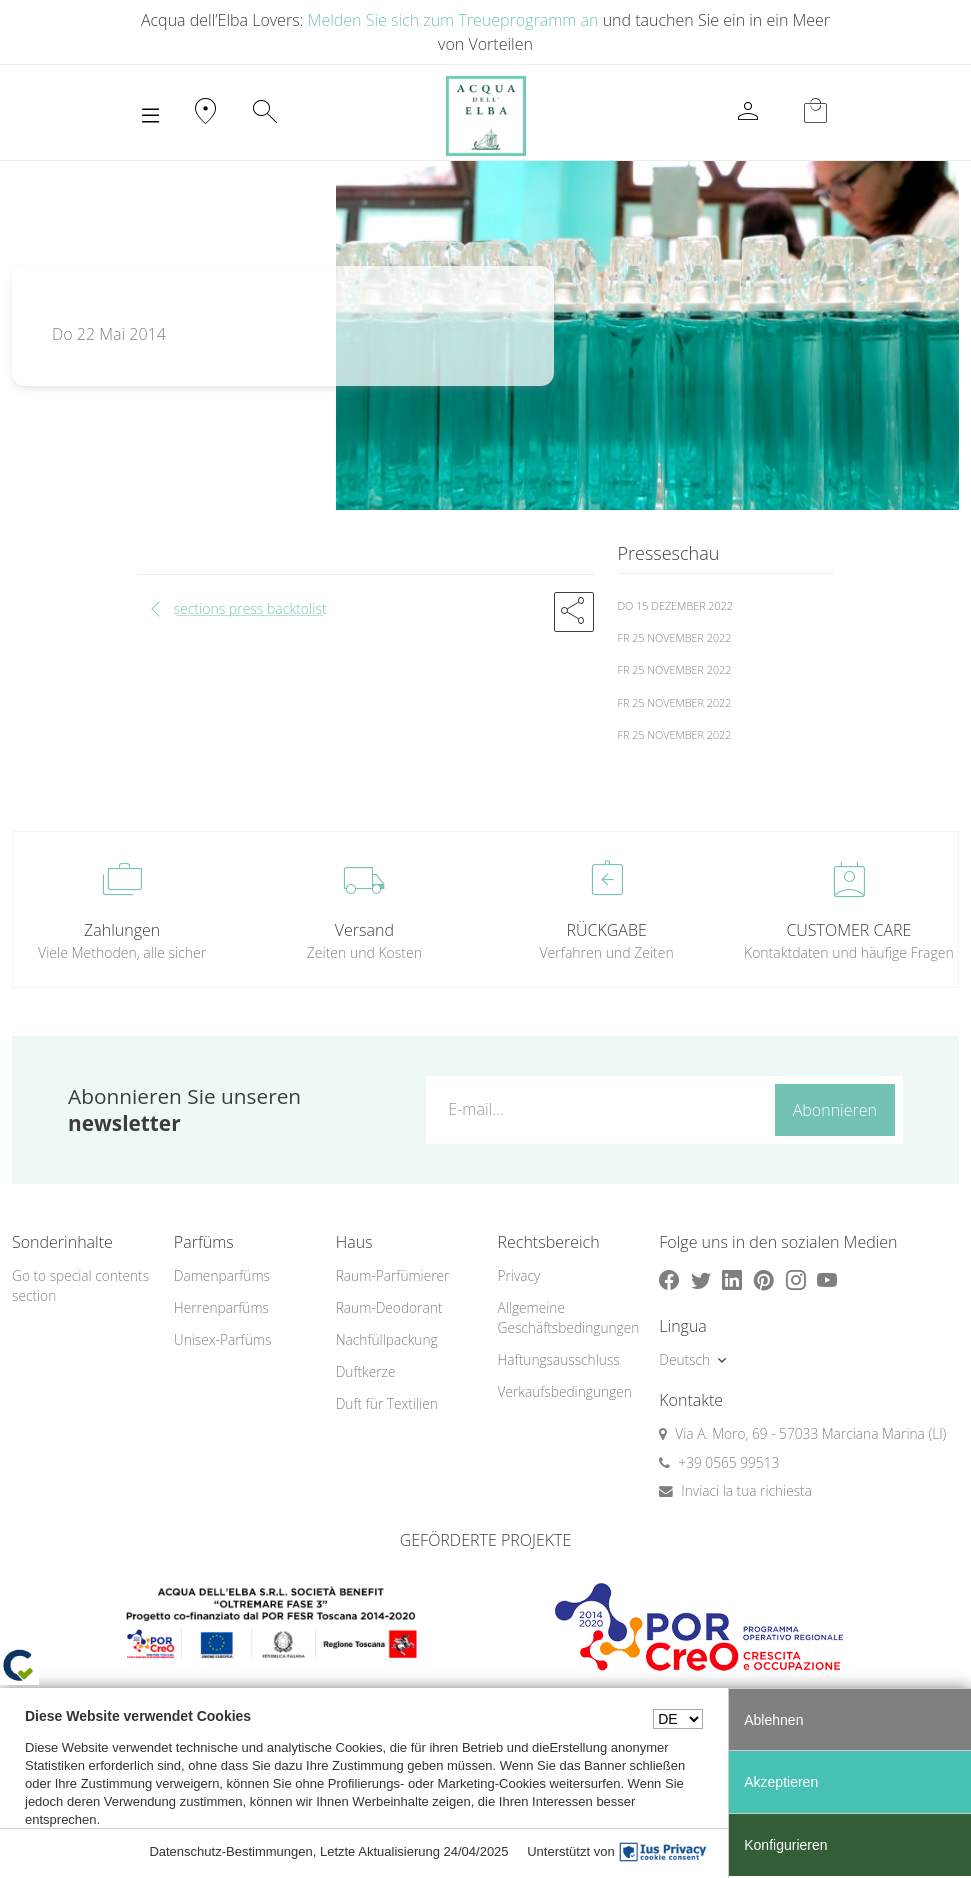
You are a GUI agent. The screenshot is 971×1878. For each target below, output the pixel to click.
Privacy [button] (518, 1275)
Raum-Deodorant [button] (389, 1307)
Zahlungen (122, 930)
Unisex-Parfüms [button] (222, 1339)
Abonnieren (835, 1110)
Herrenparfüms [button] (221, 1307)
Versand (364, 930)
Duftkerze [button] (366, 1371)
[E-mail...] (596, 1109)
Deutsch (684, 1359)
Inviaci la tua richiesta (746, 1490)
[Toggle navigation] (150, 116)
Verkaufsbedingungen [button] (564, 1391)
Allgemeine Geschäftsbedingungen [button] (566, 1318)
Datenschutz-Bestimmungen (230, 1851)
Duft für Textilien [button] (387, 1403)
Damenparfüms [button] (222, 1275)
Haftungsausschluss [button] (558, 1359)
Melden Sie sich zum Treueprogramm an (453, 20)
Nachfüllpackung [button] (387, 1339)
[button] (574, 612)
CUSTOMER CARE (848, 930)
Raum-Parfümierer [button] (393, 1275)
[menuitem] (243, 1276)
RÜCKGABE (606, 930)
